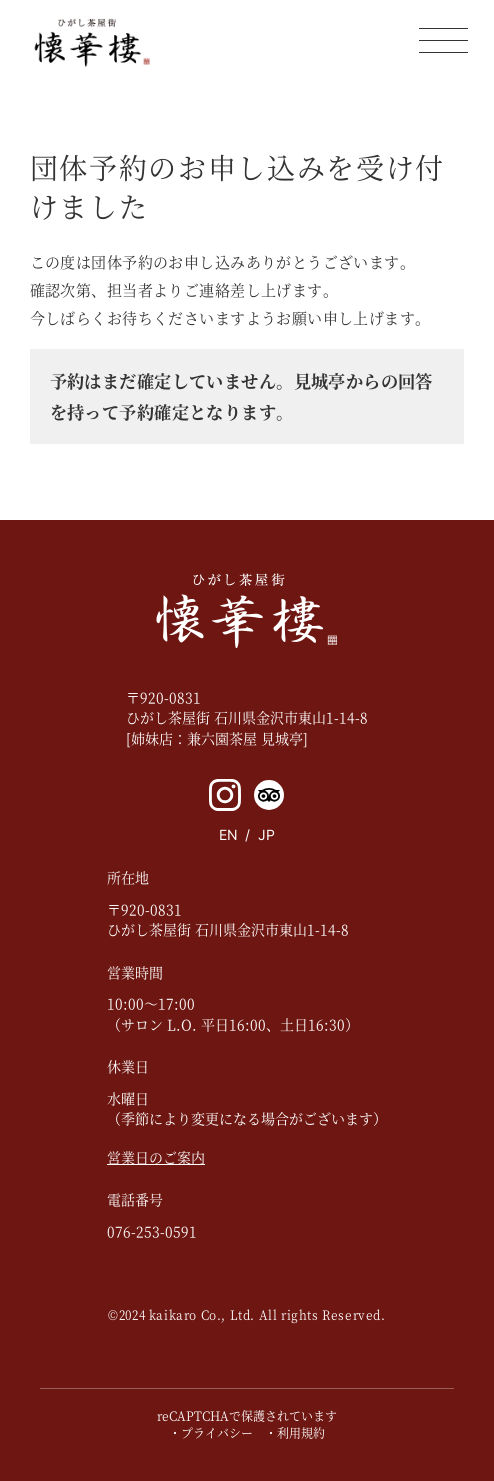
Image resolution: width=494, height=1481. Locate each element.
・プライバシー (211, 1432)
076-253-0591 (152, 1231)
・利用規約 (295, 1432)
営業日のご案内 (156, 1157)
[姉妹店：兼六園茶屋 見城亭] (217, 738)
